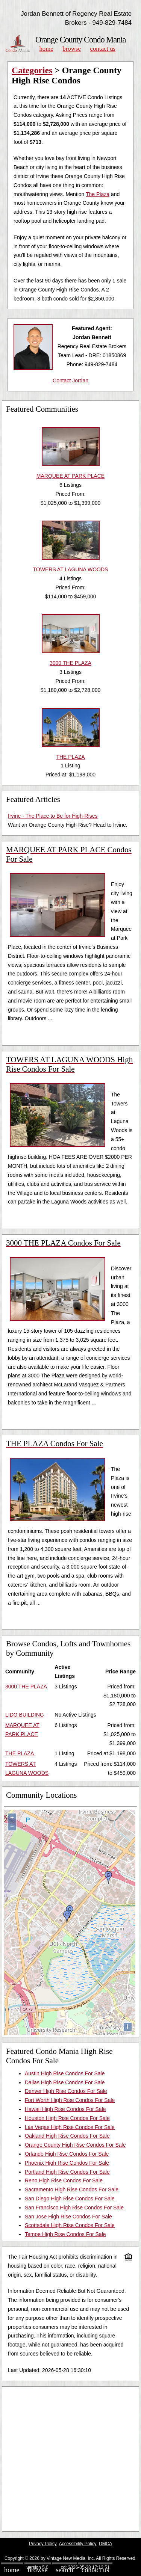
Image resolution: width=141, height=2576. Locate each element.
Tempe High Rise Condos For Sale (65, 2234)
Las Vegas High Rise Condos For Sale (70, 2127)
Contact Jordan (70, 380)
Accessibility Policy (78, 2543)
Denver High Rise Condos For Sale (66, 2091)
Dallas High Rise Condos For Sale (65, 2082)
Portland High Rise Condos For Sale (67, 2172)
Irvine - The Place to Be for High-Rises (53, 816)
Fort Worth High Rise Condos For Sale (70, 2100)
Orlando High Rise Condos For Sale (67, 2154)
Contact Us (103, 48)
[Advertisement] (70, 2459)
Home (46, 48)
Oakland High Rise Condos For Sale (67, 2136)
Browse (71, 48)
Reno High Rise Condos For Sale (64, 2180)
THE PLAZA (19, 1753)
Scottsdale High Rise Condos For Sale (70, 2225)
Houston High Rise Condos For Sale (67, 2118)
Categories (32, 70)
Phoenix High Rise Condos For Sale (67, 2163)
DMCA (105, 2543)
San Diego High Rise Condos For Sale (70, 2198)
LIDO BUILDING (24, 1715)
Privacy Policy (43, 2543)
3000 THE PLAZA (26, 1687)
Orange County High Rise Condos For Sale (75, 2145)
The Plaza (97, 194)
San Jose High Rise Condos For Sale (68, 2217)
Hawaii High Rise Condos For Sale (65, 2109)
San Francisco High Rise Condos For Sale (74, 2208)
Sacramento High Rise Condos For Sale (71, 2189)
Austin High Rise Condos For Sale (65, 2073)
